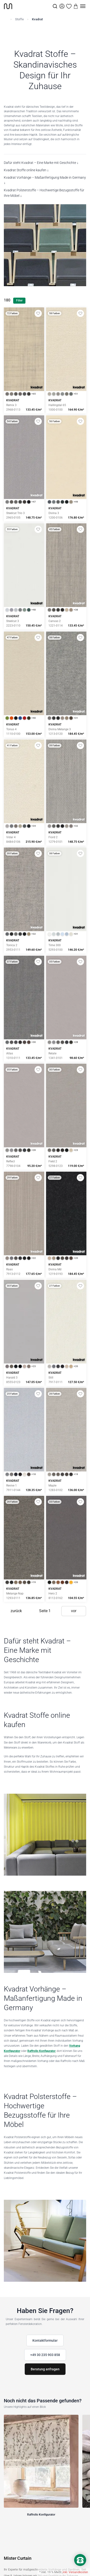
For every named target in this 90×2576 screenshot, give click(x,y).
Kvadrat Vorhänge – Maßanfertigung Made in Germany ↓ (45, 180)
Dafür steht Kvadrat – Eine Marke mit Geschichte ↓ (41, 163)
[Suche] (55, 6)
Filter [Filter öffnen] (19, 300)
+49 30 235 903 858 (45, 2355)
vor (73, 1611)
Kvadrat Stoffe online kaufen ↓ (26, 170)
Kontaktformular (45, 2340)
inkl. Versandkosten (75, 2572)
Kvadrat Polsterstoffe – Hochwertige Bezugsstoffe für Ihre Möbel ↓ (44, 193)
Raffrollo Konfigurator (41, 2051)
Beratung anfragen (45, 2369)
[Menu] (82, 6)
